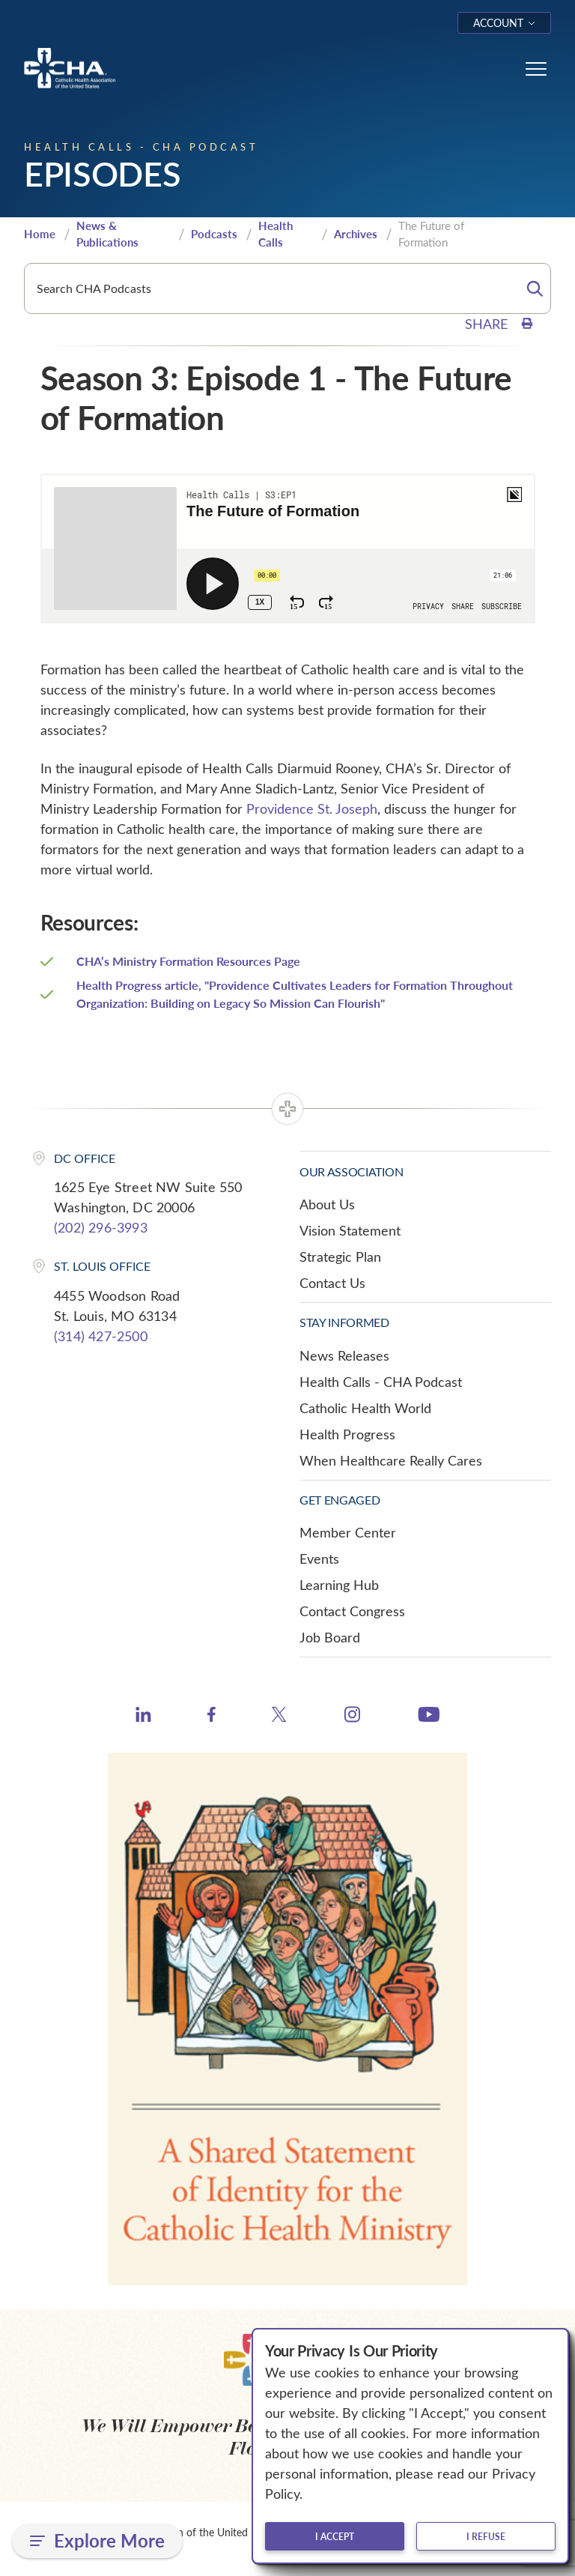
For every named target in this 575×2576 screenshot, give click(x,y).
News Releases (344, 1355)
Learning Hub (339, 1585)
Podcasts (214, 233)
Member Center (347, 1532)
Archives (355, 233)
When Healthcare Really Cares (390, 1460)
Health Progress (347, 1434)
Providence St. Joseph (311, 808)
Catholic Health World (365, 1408)
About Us (327, 1204)
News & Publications (107, 234)
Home (39, 233)
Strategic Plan (340, 1257)
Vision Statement (350, 1230)
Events (319, 1558)
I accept (334, 2536)
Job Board (329, 1637)
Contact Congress (352, 1611)
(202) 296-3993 (100, 1227)
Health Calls (275, 234)
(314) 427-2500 (100, 1336)
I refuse (485, 2536)
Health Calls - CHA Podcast (380, 1382)
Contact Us (332, 1283)
